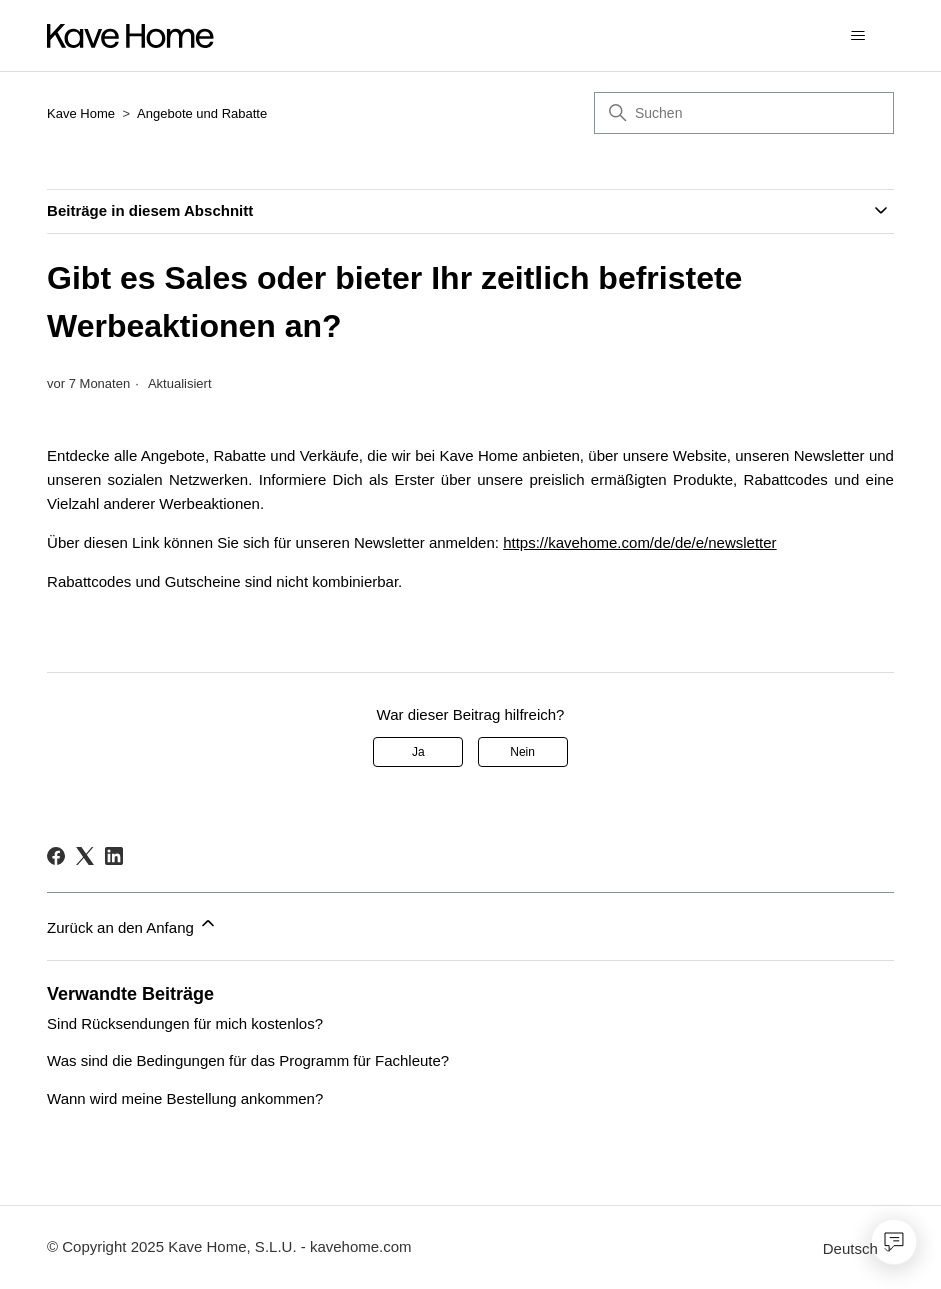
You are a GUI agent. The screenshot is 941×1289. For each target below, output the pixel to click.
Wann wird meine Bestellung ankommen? (185, 1098)
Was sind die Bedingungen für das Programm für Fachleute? (248, 1060)
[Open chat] (894, 1242)
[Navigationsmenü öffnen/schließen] (858, 36)
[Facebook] (56, 856)
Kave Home (81, 113)
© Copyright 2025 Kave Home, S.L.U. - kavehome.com (229, 1246)
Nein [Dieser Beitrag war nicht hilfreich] (522, 752)
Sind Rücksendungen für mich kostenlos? (185, 1023)
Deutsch (858, 1248)
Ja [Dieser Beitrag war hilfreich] (418, 752)
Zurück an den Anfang (132, 924)
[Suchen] (744, 113)
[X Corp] (85, 856)
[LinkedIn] (114, 856)
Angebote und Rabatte (202, 113)
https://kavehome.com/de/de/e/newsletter (639, 542)
